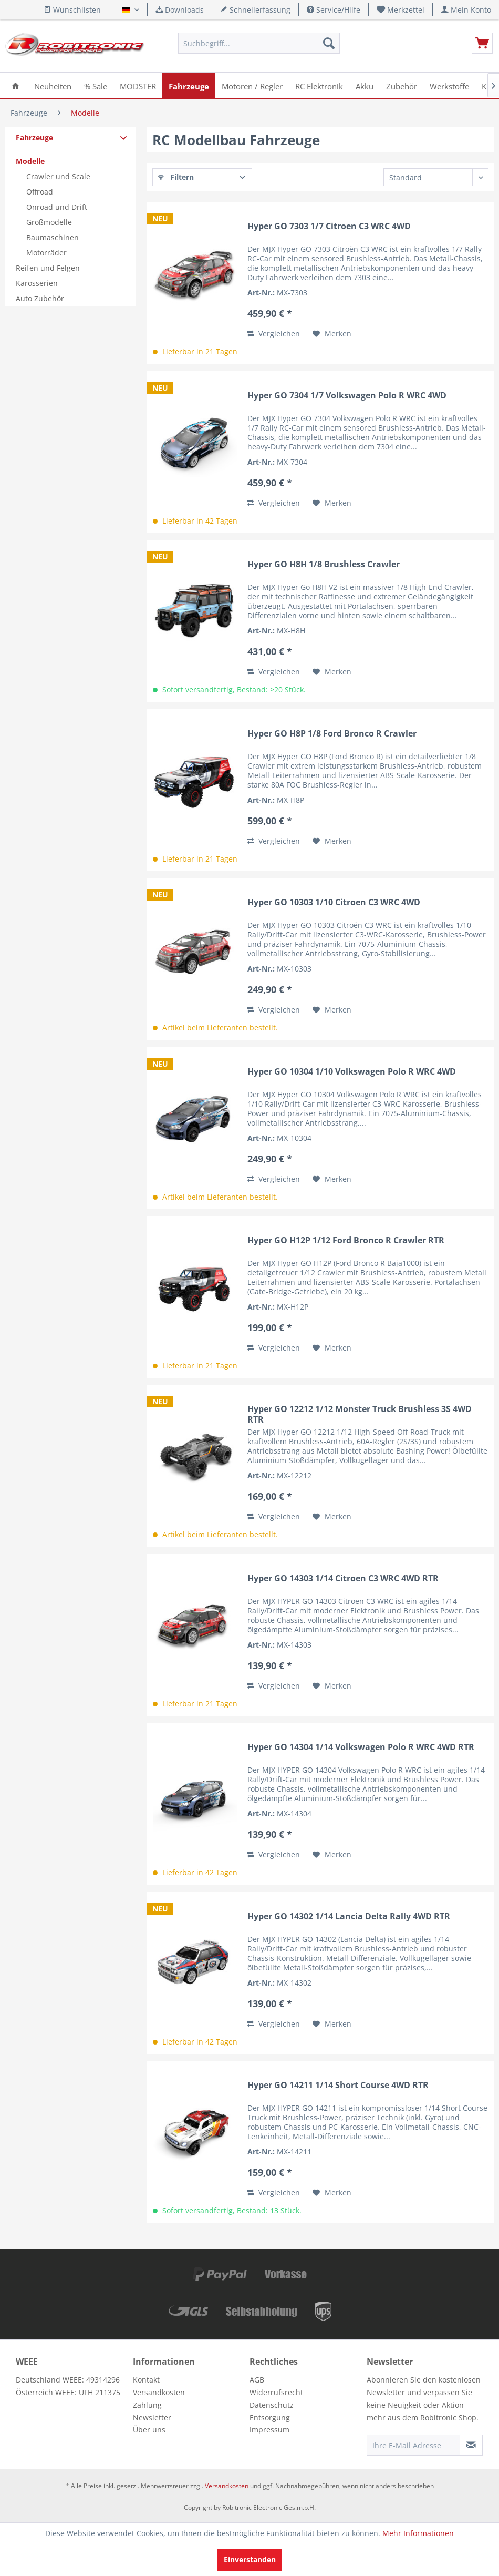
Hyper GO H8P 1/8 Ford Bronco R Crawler (332, 733)
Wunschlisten (72, 10)
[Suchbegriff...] (259, 43)
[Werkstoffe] (449, 85)
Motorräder (46, 253)
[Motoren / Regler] (252, 85)
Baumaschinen (52, 237)
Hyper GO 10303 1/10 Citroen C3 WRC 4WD (333, 902)
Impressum (269, 2430)
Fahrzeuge (34, 137)
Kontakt (146, 2380)
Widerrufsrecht (276, 2392)
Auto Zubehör (40, 298)
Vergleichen (273, 334)
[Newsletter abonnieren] (471, 2445)
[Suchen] (329, 43)
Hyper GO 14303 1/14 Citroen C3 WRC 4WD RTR (343, 1578)
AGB (257, 2380)
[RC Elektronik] (319, 85)
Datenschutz (272, 2405)
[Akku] (364, 85)
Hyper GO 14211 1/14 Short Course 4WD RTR (338, 2085)
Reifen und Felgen (48, 268)
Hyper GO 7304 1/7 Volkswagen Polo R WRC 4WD (346, 395)
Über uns (149, 2430)
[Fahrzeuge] (188, 85)
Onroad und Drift (56, 207)
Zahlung (147, 2405)
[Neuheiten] (53, 85)
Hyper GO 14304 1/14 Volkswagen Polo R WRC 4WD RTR (360, 1747)
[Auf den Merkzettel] (332, 334)
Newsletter (152, 2417)
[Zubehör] (401, 85)
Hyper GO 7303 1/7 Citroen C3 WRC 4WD (329, 226)
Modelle (30, 161)
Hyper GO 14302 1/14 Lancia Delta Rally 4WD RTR (348, 1916)
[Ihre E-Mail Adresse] (413, 2445)
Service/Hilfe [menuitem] (333, 10)
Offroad (39, 192)
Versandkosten (159, 2392)
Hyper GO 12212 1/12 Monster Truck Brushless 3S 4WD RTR (359, 1414)
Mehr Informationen (418, 2533)
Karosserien (37, 283)
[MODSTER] (137, 85)
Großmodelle (49, 222)
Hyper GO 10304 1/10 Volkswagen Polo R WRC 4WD (351, 1071)
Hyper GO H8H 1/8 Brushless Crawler (323, 564)
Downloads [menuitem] (179, 10)
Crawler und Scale (58, 176)
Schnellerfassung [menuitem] (255, 10)
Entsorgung (270, 2417)
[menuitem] (401, 9)
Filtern (176, 177)
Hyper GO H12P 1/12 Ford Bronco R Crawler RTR (345, 1240)
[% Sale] (95, 85)
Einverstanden (250, 2559)
